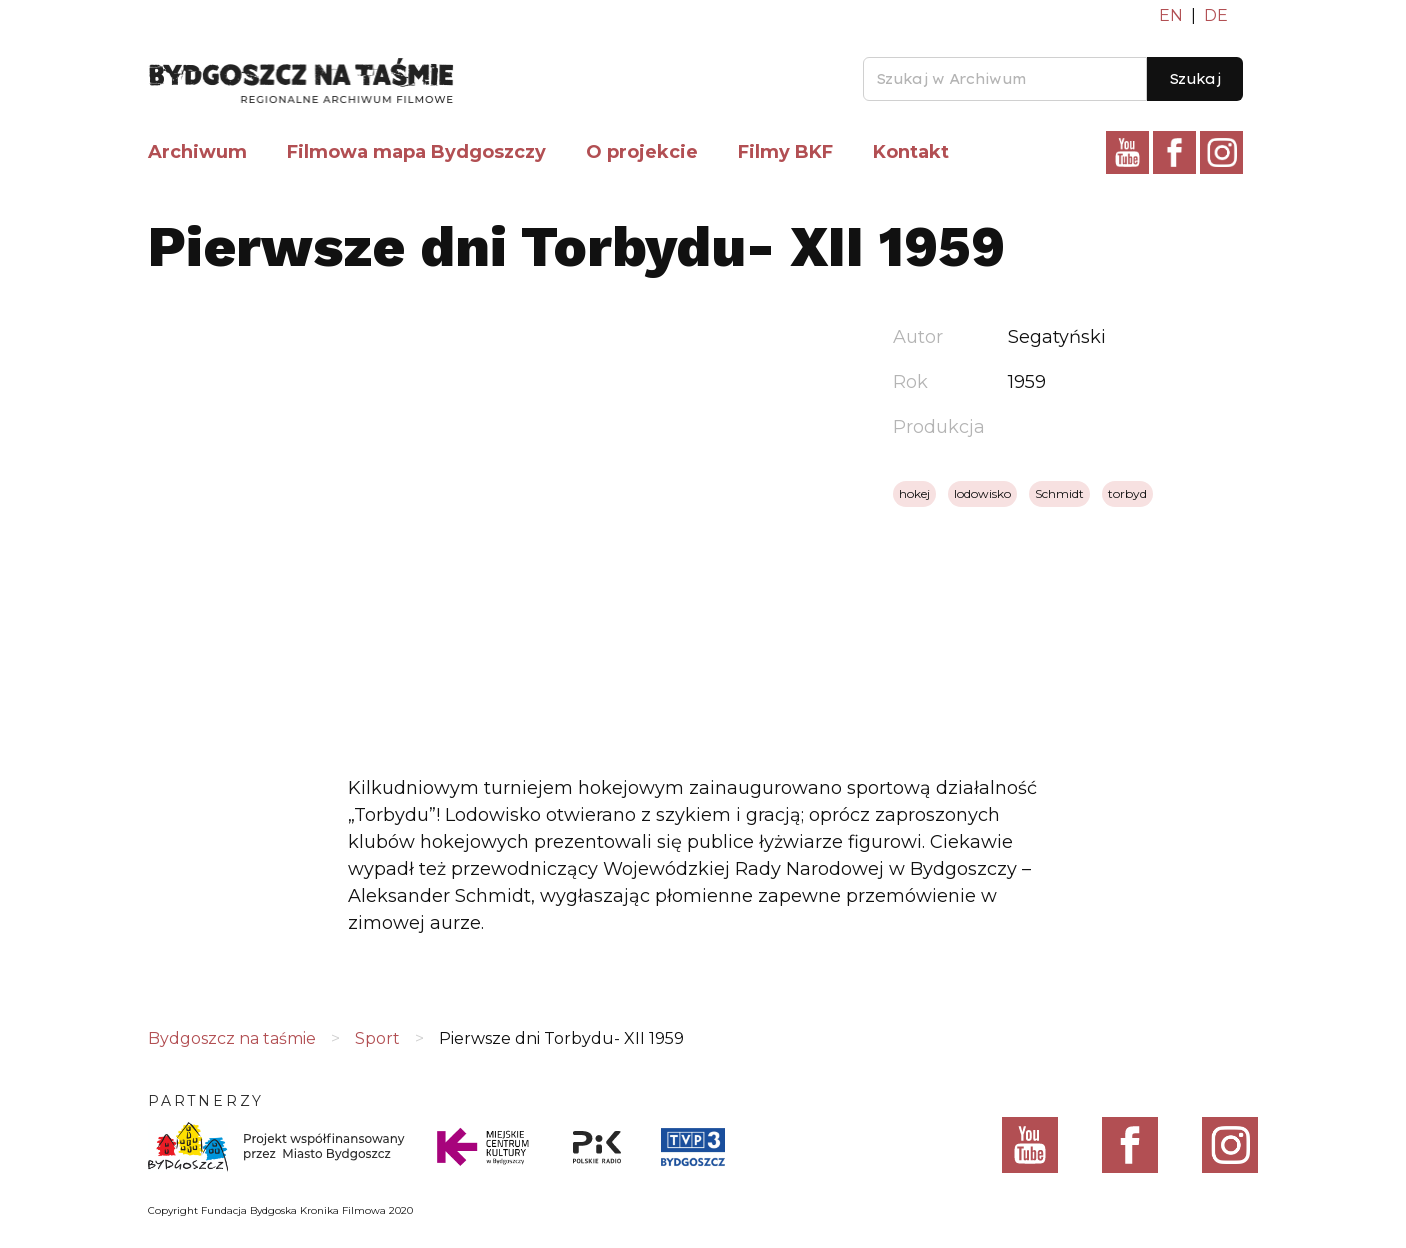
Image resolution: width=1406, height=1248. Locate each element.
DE (1216, 15)
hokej (914, 493)
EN (1171, 15)
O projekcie (642, 152)
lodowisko (982, 493)
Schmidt (1059, 493)
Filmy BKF (785, 152)
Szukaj (1195, 79)
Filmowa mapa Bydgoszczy (416, 152)
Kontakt (911, 152)
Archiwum (197, 152)
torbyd (1127, 493)
